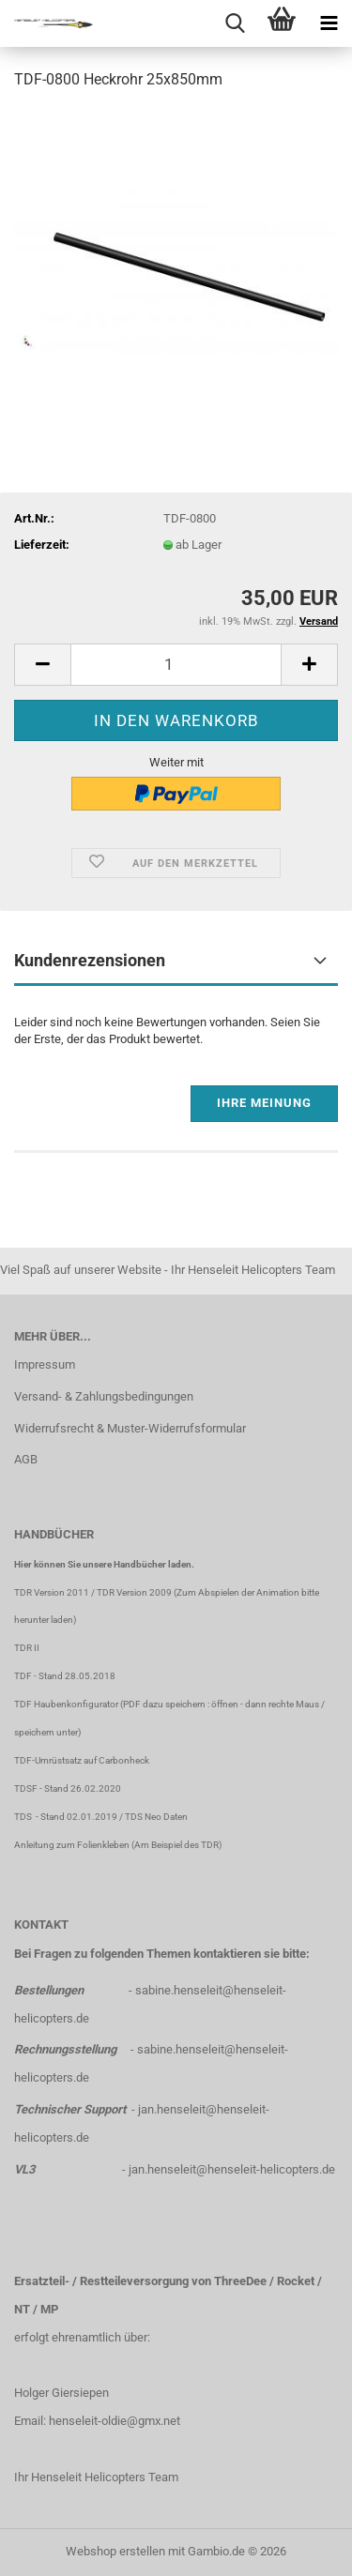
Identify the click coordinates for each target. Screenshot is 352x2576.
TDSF (26, 1788)
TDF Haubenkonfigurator (66, 1704)
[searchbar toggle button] (234, 23)
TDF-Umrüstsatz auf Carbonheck (81, 1760)
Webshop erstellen (115, 2551)
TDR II (26, 1648)
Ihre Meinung (264, 1103)
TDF (23, 1676)
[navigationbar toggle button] (328, 23)
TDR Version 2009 (134, 1592)
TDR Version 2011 (51, 1592)
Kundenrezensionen (89, 960)
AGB (26, 1459)
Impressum (44, 1364)
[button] (42, 665)
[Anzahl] (176, 665)
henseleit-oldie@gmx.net (114, 2421)
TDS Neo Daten (156, 1816)
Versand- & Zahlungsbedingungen (103, 1396)
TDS (25, 1816)
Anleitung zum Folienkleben (72, 1845)
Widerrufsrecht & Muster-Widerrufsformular (130, 1428)
